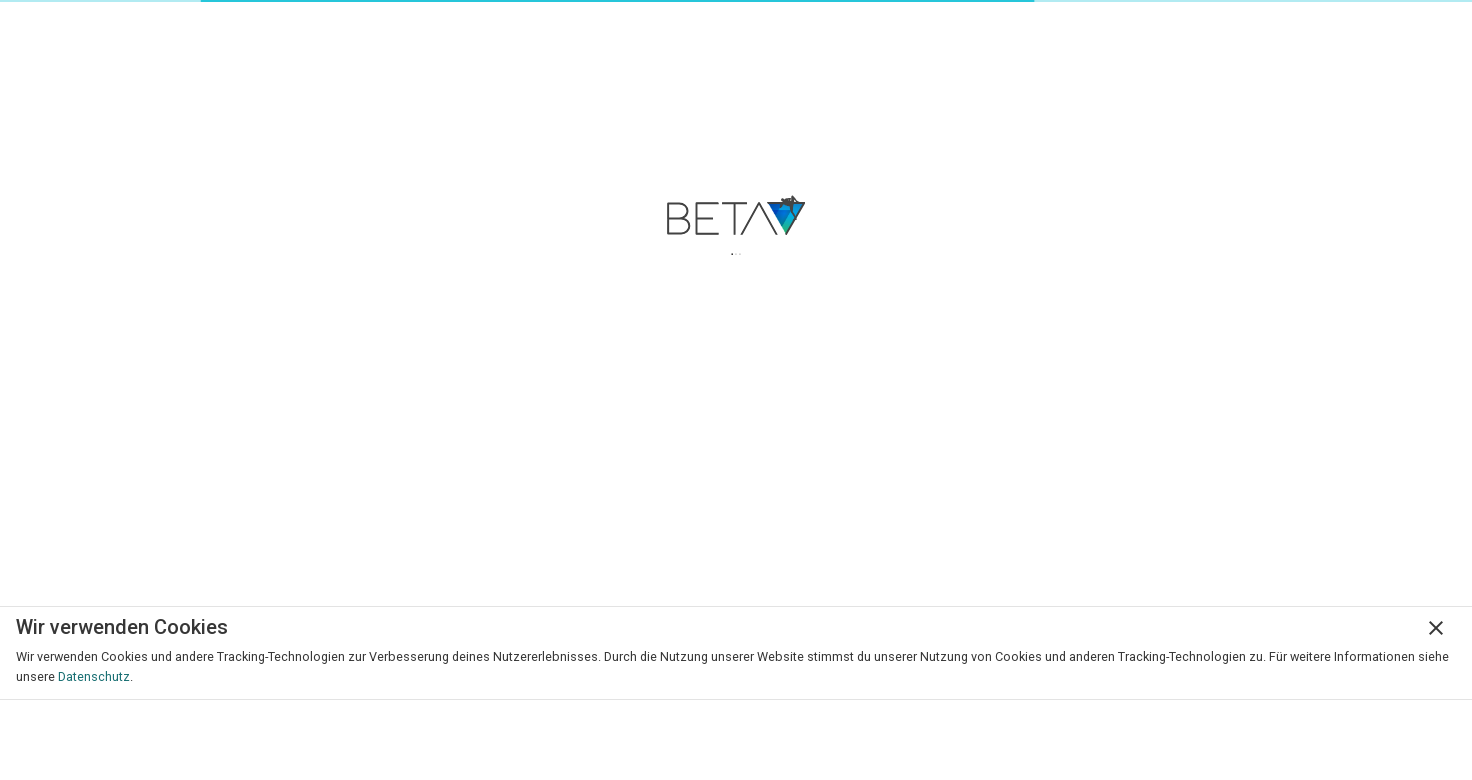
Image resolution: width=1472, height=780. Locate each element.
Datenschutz (94, 676)
